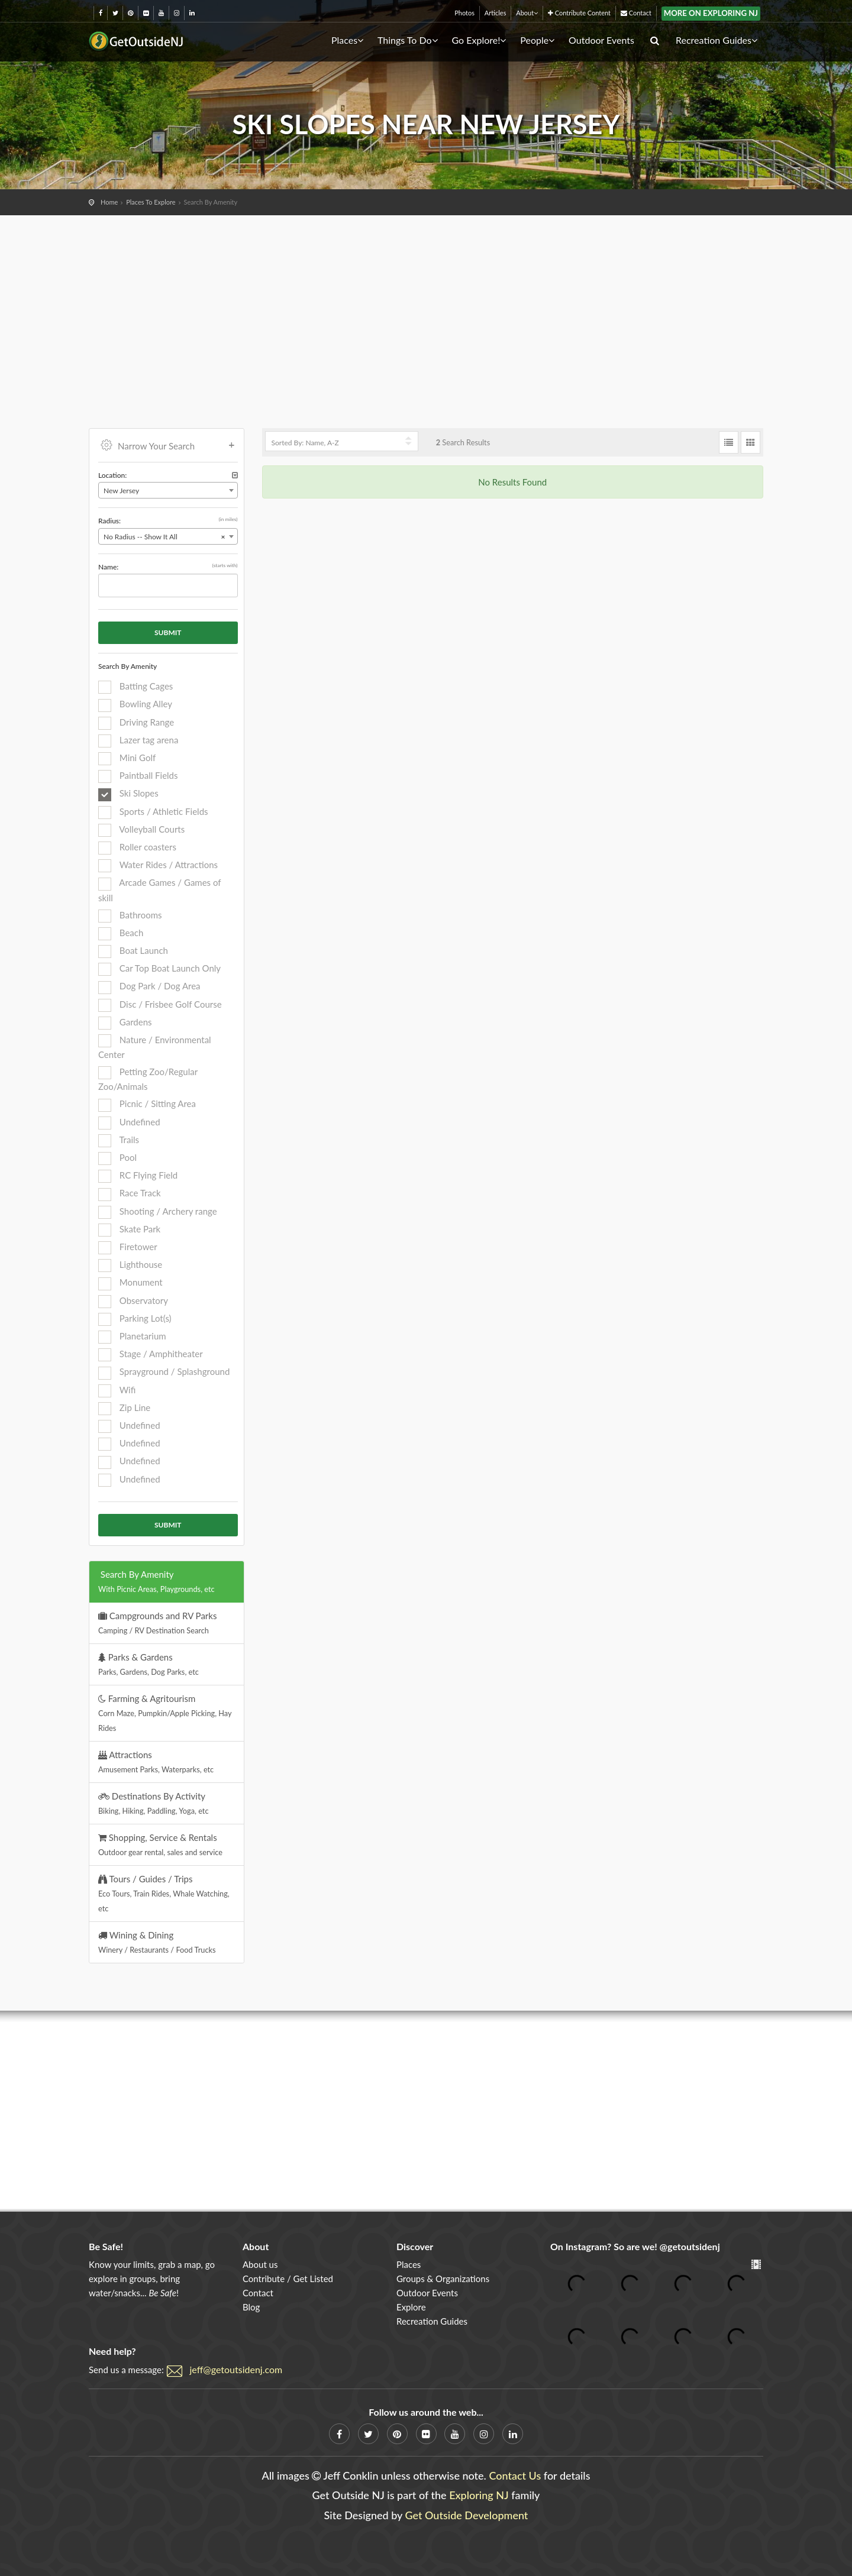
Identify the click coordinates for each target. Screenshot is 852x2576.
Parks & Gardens (148, 1664)
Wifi (116, 1390)
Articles (495, 13)
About (527, 13)
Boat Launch (133, 951)
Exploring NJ (479, 2494)
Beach (120, 933)
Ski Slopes (128, 794)
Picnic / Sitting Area (147, 1104)
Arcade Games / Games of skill (159, 889)
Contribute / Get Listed (288, 2278)
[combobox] (168, 490)
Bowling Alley (135, 704)
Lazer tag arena (138, 740)
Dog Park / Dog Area (149, 986)
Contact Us (515, 2475)
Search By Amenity (156, 1581)
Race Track (129, 1193)
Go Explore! (478, 40)
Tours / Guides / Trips (164, 1893)
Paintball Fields (138, 776)
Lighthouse (130, 1265)
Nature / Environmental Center (154, 1047)
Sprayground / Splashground (164, 1372)
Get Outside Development (466, 2515)
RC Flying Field (138, 1176)
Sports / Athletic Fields (153, 812)
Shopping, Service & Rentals (160, 1844)
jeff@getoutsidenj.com (236, 2369)
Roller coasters (137, 848)
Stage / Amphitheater (150, 1354)
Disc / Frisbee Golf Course (160, 1005)
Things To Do (407, 40)
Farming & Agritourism (164, 1713)
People (537, 40)
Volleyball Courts (141, 830)
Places (347, 40)
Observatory (133, 1301)
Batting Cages (135, 687)
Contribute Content (579, 13)
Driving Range (136, 723)
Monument (130, 1283)
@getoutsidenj (690, 2246)
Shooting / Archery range (157, 1212)
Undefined (129, 1123)
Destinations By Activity (153, 1803)
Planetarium (132, 1337)
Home (109, 202)
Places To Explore (150, 202)
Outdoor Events (601, 40)
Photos (464, 13)
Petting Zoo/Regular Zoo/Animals (148, 1079)
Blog (251, 2307)
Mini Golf (127, 758)
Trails (118, 1140)
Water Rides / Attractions (158, 865)
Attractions (156, 1761)
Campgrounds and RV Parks (157, 1622)
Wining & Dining (156, 1942)
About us (260, 2264)
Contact (636, 13)
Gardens (125, 1023)
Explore (411, 2307)
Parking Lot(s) (135, 1319)
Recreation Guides (716, 40)
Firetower (127, 1247)
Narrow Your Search (168, 445)
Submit (168, 632)
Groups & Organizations (442, 2278)
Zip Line (124, 1408)
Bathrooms (130, 916)
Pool (117, 1158)
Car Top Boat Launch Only (159, 969)
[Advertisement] (426, 304)
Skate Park (129, 1230)
